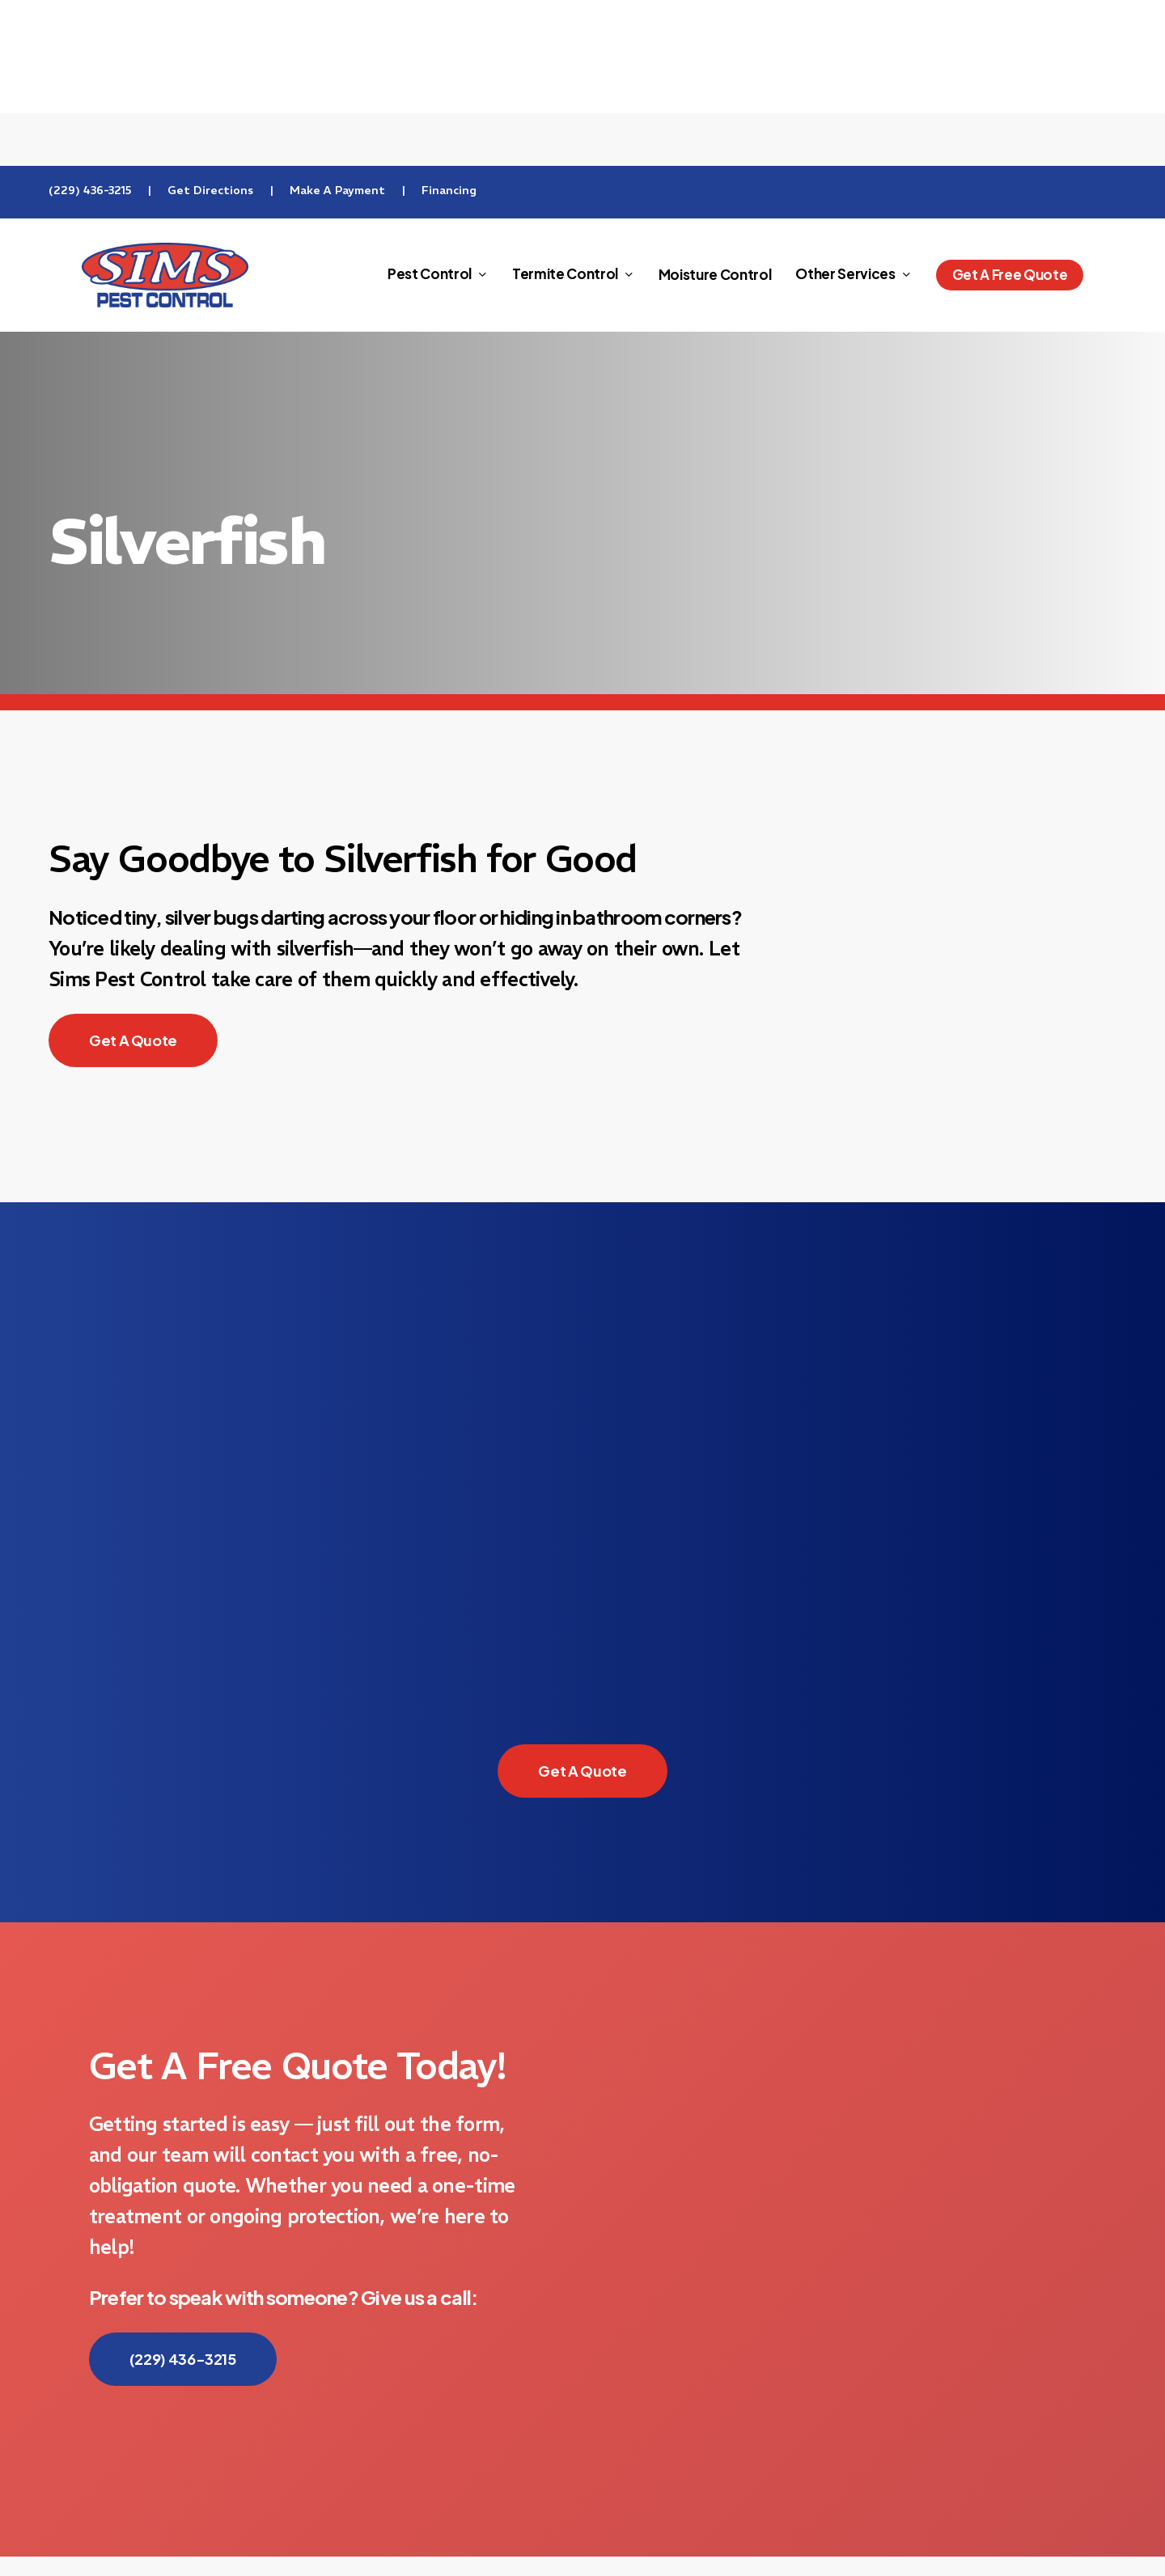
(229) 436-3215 (90, 190)
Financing (449, 190)
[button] (133, 1040)
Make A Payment (337, 190)
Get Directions (210, 190)
